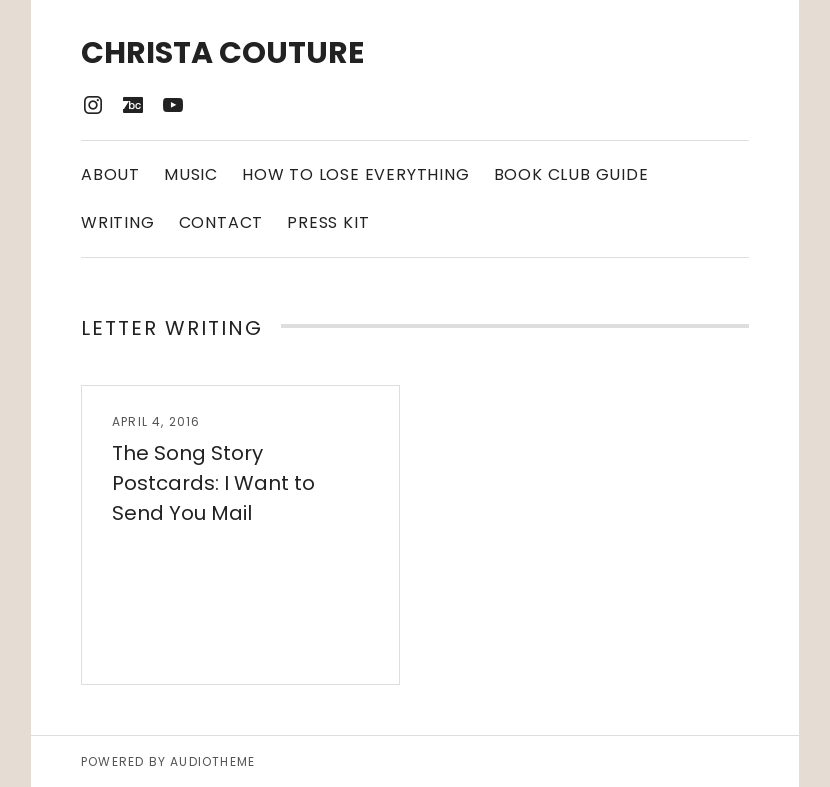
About (110, 174)
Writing (118, 222)
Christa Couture (222, 53)
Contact (221, 222)
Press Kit (328, 222)
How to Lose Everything (356, 174)
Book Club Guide (571, 174)
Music (191, 174)
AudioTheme (212, 761)
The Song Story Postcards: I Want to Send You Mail (213, 483)
